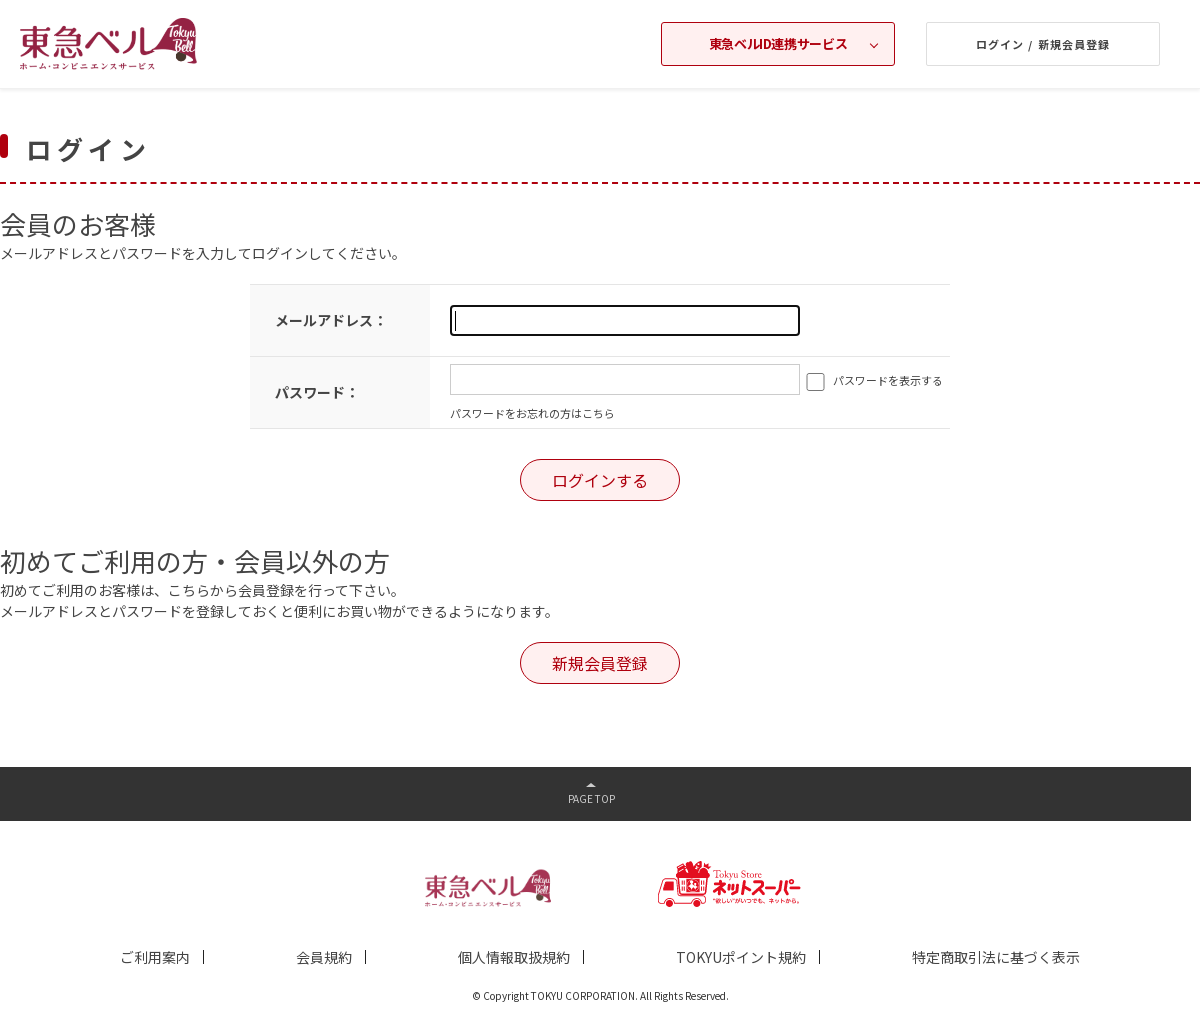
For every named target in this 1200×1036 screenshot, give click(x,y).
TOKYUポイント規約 (741, 957)
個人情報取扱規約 (514, 957)
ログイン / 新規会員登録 (1043, 44)
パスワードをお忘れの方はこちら (532, 413)
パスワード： (317, 392)
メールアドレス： (331, 320)
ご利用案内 (155, 957)
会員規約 (324, 957)
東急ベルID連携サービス (778, 43)
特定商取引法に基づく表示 (996, 957)
